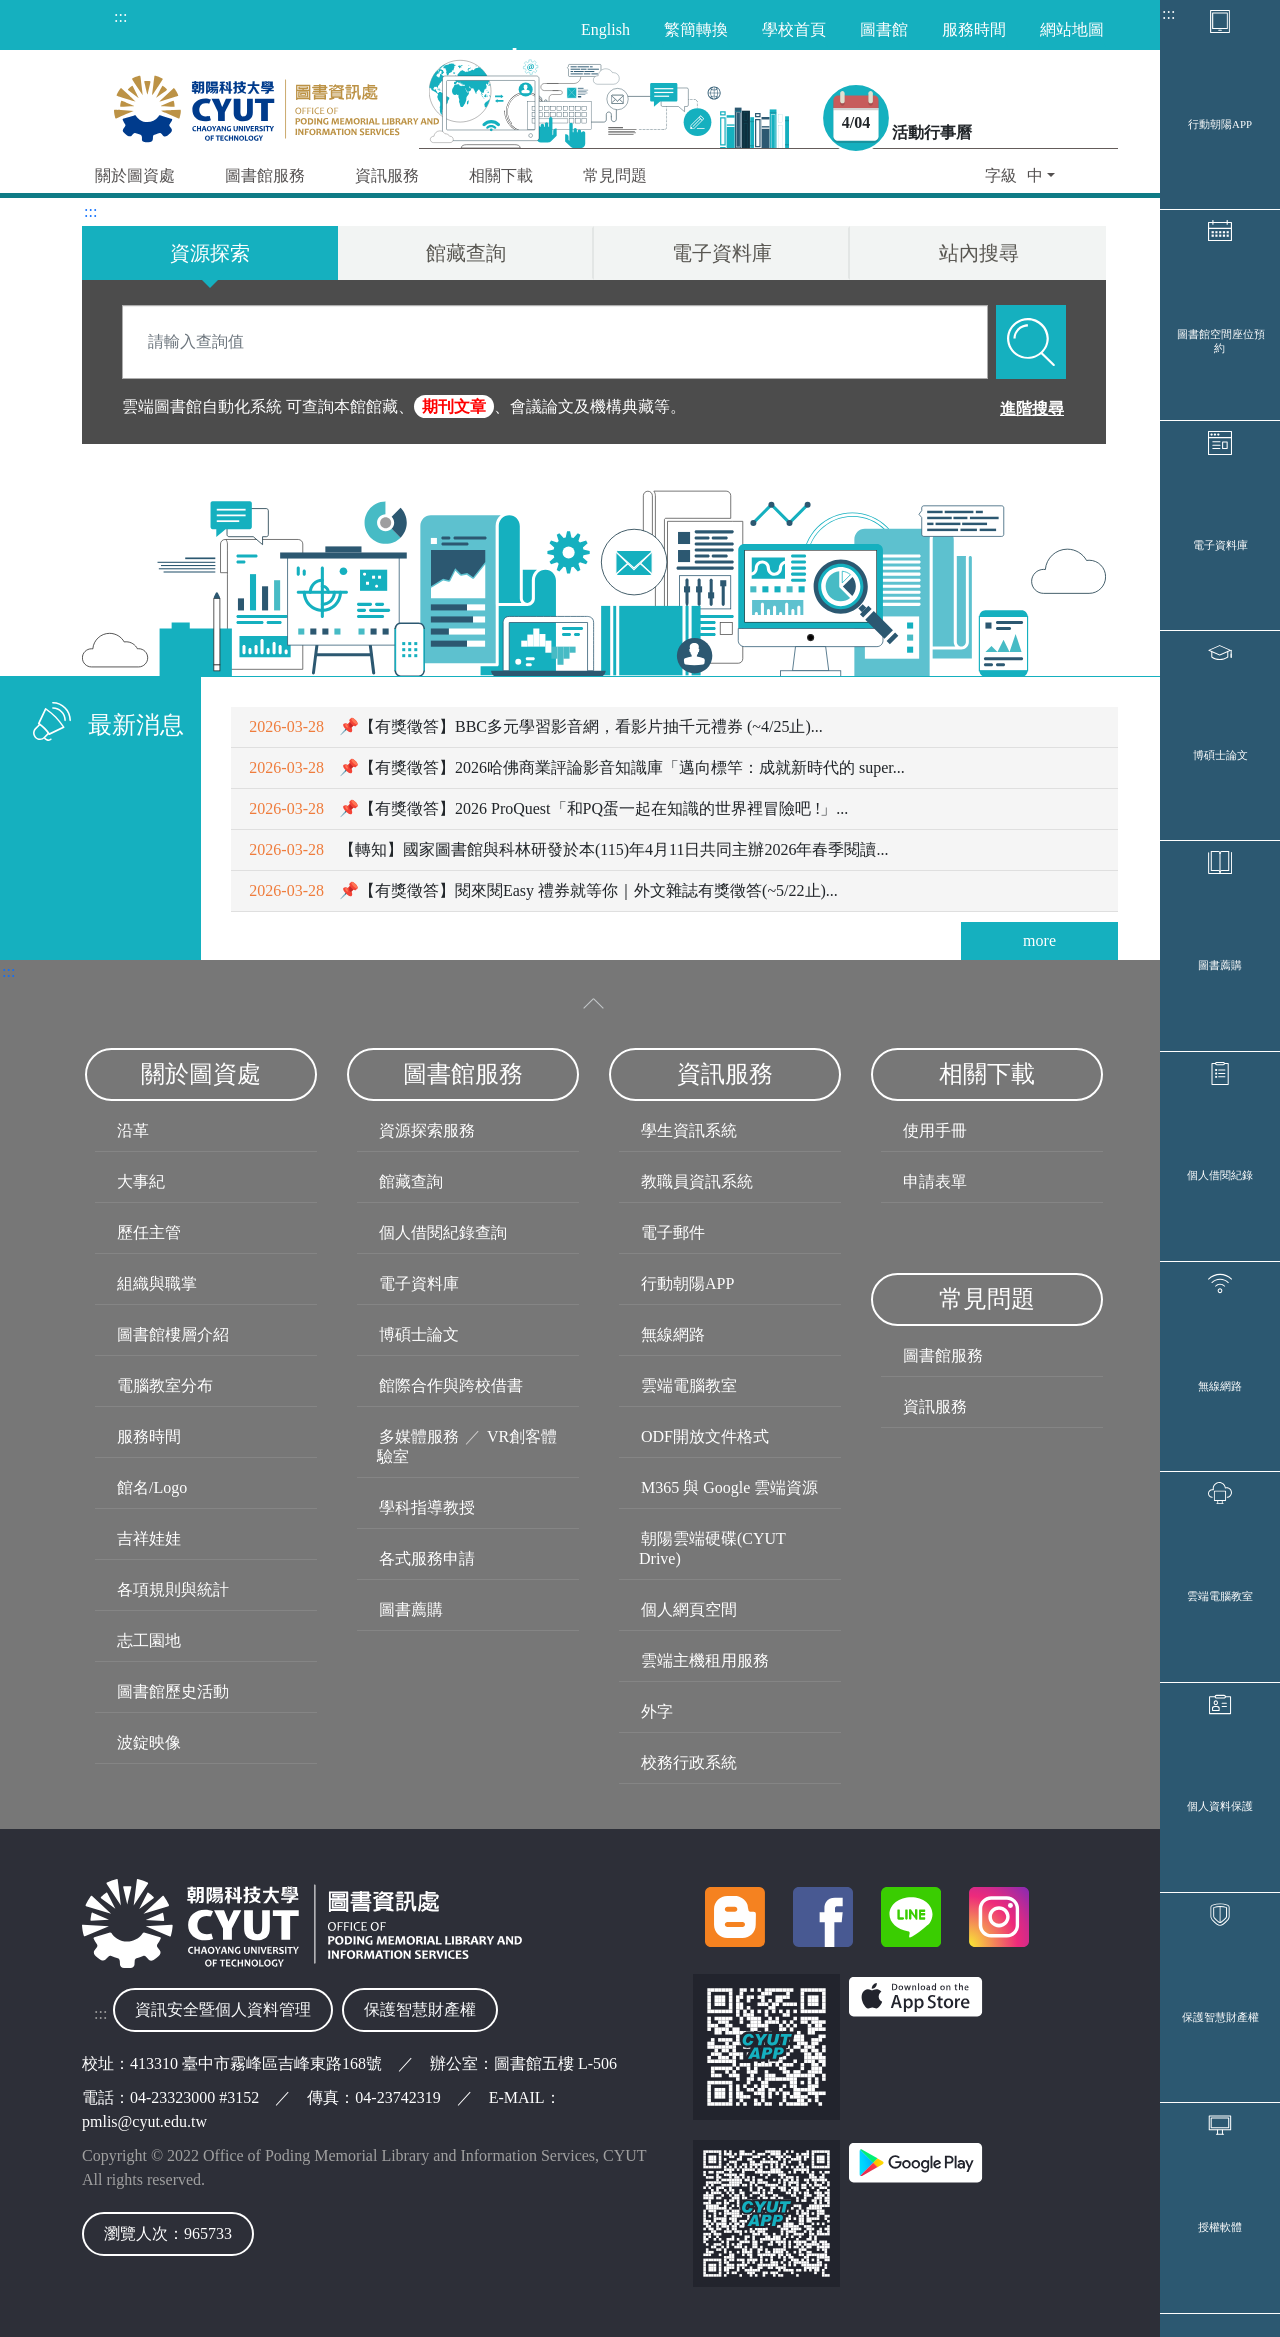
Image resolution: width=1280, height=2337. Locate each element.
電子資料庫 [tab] (722, 253)
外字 (657, 1711)
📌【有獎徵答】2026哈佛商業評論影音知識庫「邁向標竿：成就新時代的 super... (576, 767)
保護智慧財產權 (1220, 2017)
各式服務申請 (427, 1558)
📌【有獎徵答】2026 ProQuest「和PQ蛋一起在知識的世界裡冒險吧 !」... (548, 808)
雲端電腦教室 (1220, 1596)
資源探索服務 (427, 1130)
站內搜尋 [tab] (979, 253)
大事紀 (141, 1181)
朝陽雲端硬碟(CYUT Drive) (712, 1548)
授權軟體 (1220, 2227)
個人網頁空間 (689, 1609)
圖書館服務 (943, 1355)
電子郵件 (673, 1232)
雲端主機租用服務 (705, 1660)
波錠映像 (149, 1742)
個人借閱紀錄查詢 (443, 1232)
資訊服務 (935, 1406)
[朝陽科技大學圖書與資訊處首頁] (276, 103)
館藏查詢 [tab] (466, 253)
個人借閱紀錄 (1220, 1175)
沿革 (133, 1130)
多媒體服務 (419, 1436)
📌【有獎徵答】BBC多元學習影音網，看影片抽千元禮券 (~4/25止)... (535, 726)
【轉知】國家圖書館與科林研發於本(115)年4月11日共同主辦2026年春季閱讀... (568, 849)
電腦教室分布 (165, 1385)
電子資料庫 (1220, 545)
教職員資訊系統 (697, 1181)
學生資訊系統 (689, 1130)
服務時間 (149, 1436)
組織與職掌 (157, 1283)
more (1039, 940)
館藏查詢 (411, 1181)
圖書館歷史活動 (173, 1691)
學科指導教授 (427, 1507)
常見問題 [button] (615, 175)
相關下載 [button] (501, 175)
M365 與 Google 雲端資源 (729, 1487)
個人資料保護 (1220, 1806)
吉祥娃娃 (149, 1538)
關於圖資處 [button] (135, 175)
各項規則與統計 (173, 1589)
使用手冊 (935, 1130)
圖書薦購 (1220, 965)
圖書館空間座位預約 (1221, 341)
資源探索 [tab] (210, 253)
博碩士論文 (1220, 755)
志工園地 (149, 1640)
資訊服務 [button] (387, 175)
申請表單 (935, 1181)
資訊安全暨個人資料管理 (223, 2009)
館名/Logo (152, 1487)
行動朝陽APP (1220, 124)
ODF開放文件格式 (705, 1436)
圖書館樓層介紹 (173, 1334)
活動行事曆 (932, 132)
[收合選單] (594, 1003)
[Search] (555, 342)
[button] (1020, 177)
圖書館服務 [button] (265, 175)
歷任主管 (149, 1232)
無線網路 (1220, 1386)
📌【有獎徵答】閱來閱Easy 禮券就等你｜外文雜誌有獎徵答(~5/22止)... (543, 890)
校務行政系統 (689, 1762)
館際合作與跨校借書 (451, 1385)
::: (1168, 13)
